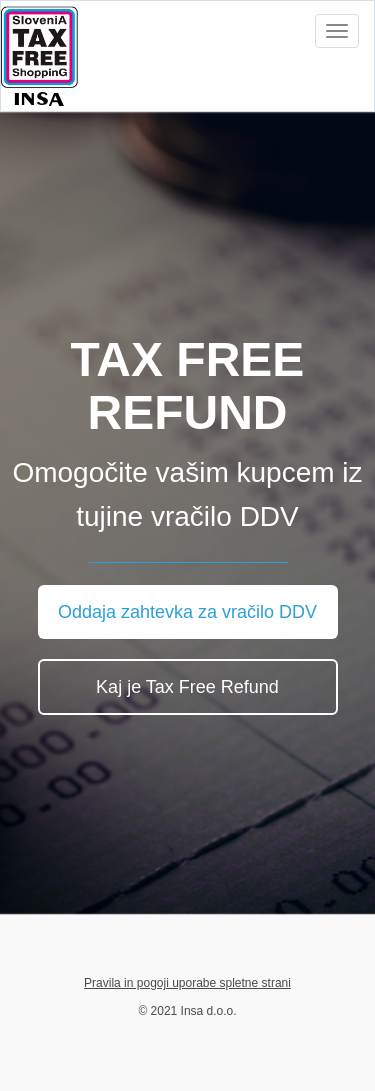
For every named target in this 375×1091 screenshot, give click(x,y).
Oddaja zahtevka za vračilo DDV (187, 612)
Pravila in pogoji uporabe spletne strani (187, 983)
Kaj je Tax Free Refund (187, 687)
